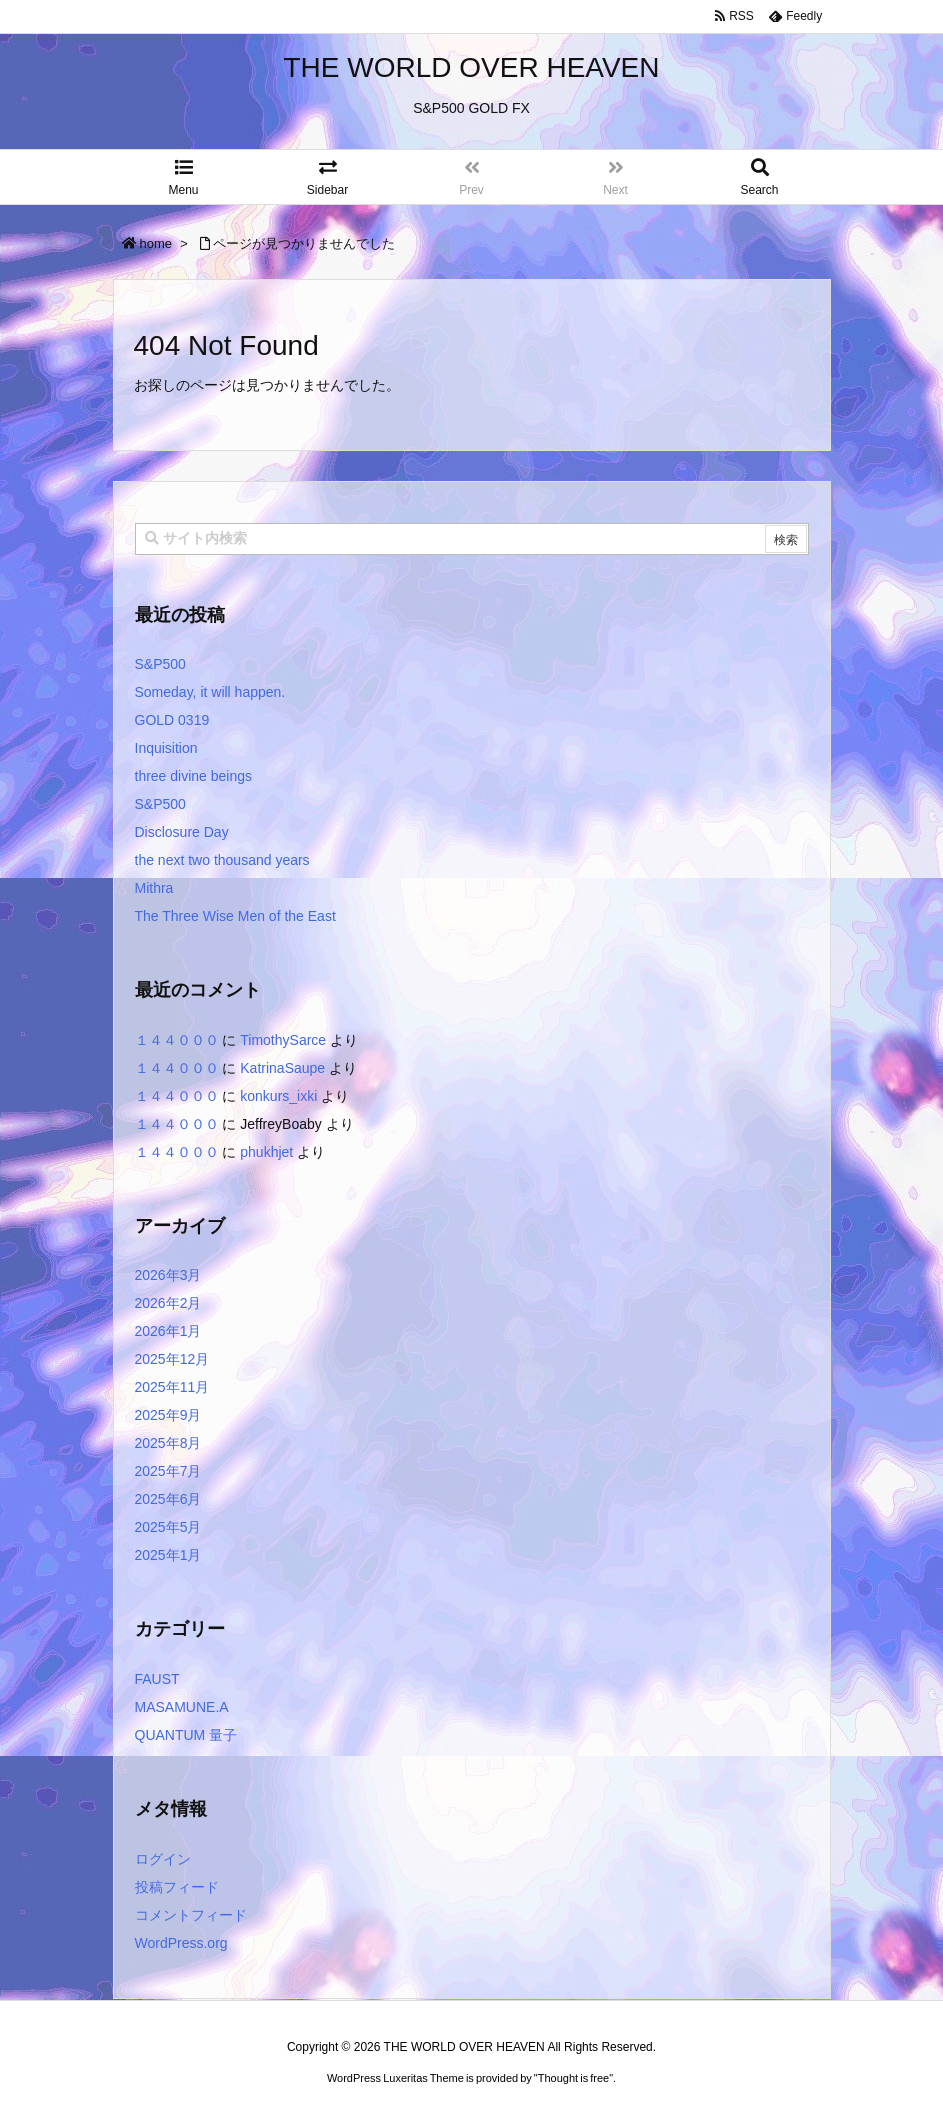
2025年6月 (168, 1499)
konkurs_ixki (278, 1096)
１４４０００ (177, 1040)
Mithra (154, 888)
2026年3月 (168, 1275)
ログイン (163, 1859)
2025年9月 (168, 1415)
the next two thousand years (222, 860)
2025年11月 (172, 1387)
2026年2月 (168, 1303)
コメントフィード (191, 1915)
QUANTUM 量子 (186, 1735)
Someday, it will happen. (210, 692)
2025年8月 (168, 1443)
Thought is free (573, 2078)
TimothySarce (283, 1040)
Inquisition (166, 748)
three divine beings (194, 776)
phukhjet (266, 1152)
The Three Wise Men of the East (235, 916)
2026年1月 (168, 1331)
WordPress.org (181, 1943)
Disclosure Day (182, 832)
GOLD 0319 (172, 720)
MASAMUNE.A (182, 1707)
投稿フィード (177, 1887)
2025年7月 (168, 1471)
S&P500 (160, 664)
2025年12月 (172, 1359)
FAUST (157, 1679)
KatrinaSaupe (282, 1068)
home (156, 243)
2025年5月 (168, 1527)
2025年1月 (168, 1555)
